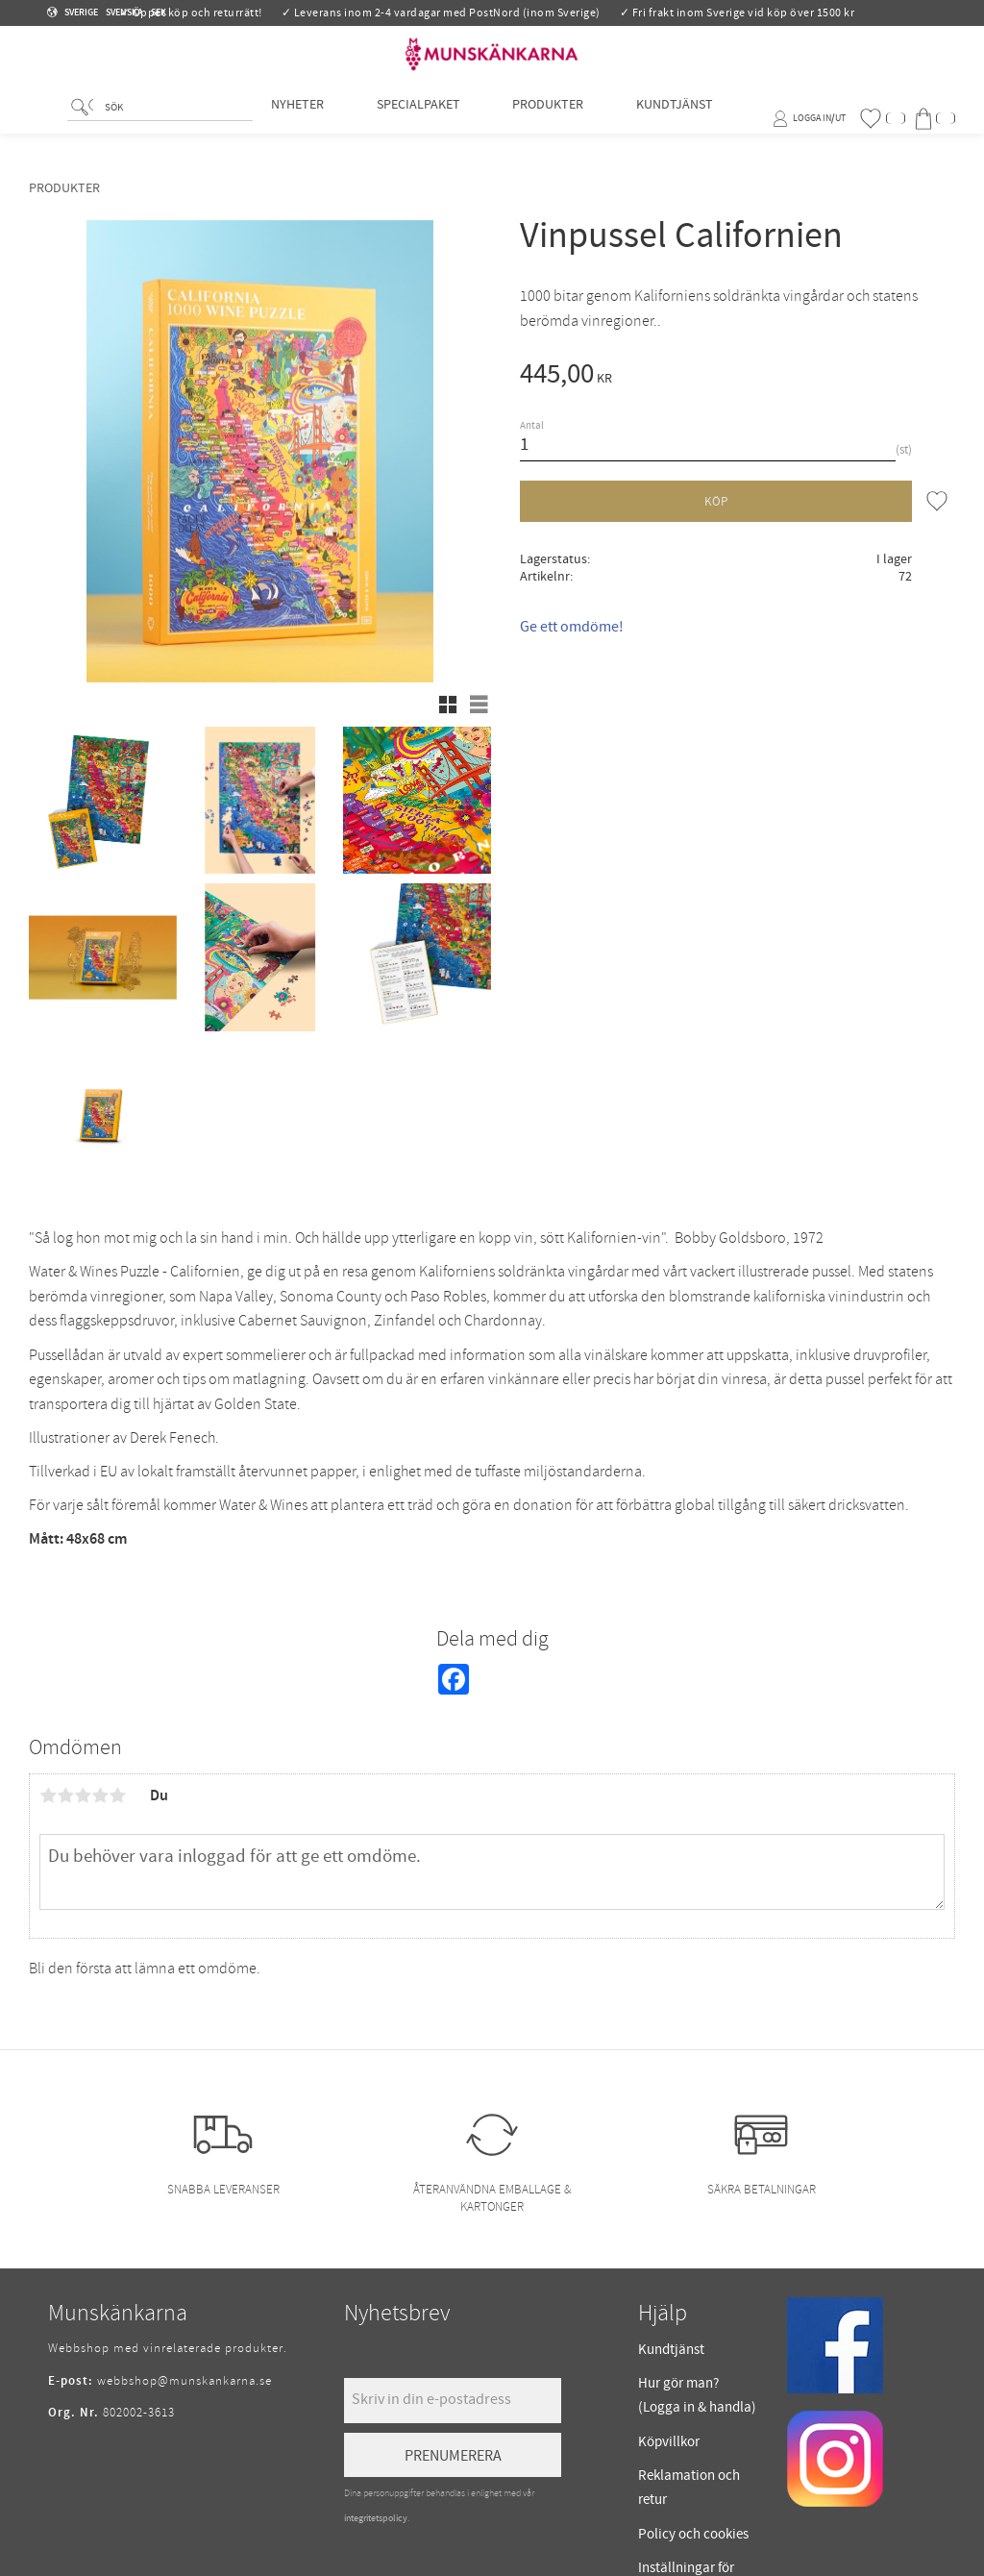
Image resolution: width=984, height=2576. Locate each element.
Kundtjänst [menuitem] (674, 118)
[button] (882, 119)
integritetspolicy (375, 2518)
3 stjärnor (82, 1795)
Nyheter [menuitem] (297, 118)
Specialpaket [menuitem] (418, 118)
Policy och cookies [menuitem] (693, 2534)
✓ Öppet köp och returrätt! (191, 13)
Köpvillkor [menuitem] (669, 2442)
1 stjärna (48, 1795)
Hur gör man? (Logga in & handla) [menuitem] (697, 2395)
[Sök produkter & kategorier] (175, 122)
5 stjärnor (117, 1795)
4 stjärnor (100, 1795)
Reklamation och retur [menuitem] (689, 2488)
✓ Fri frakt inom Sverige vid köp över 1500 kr (737, 13)
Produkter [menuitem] (547, 118)
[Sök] (82, 121)
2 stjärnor (65, 1795)
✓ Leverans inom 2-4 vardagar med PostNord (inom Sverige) (441, 13)
